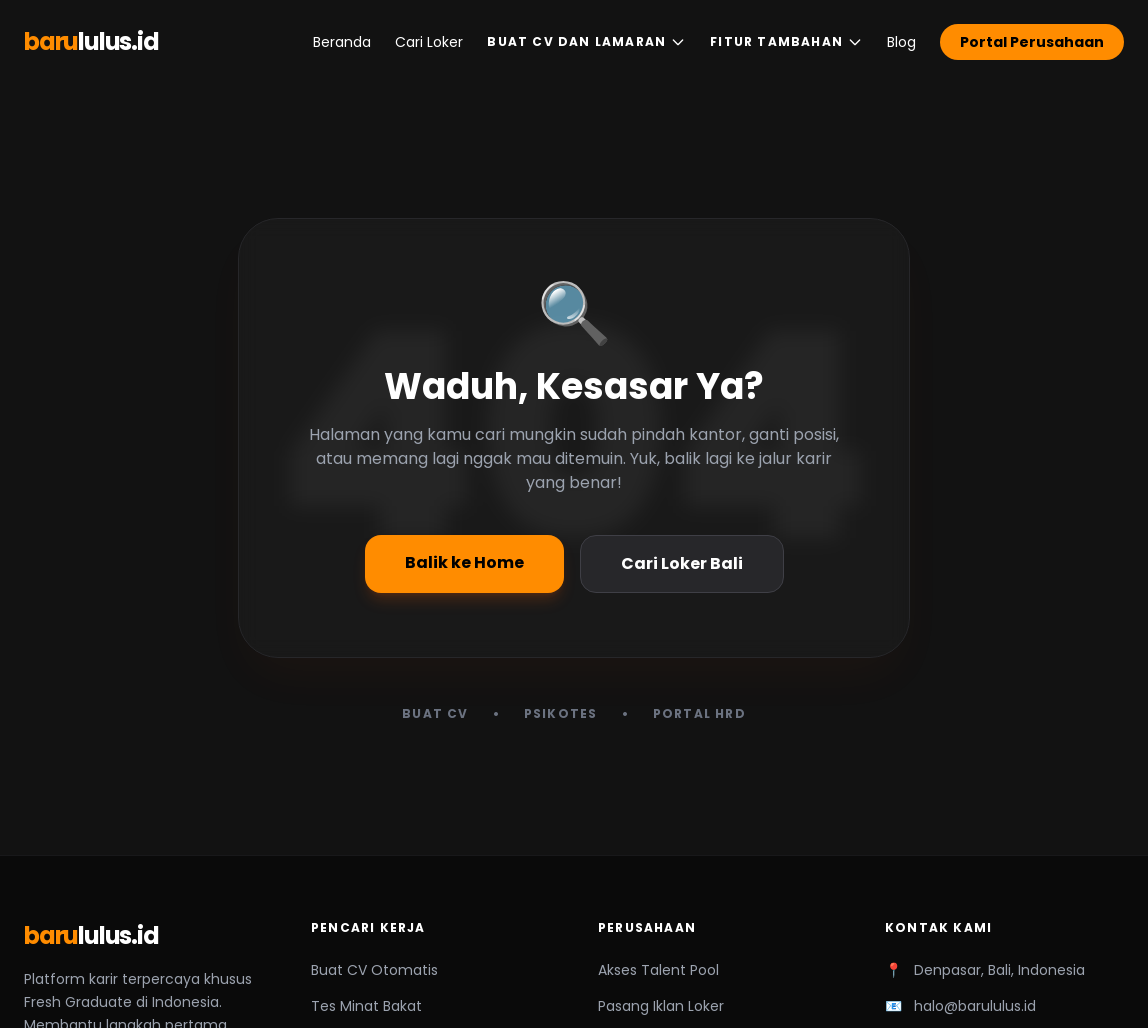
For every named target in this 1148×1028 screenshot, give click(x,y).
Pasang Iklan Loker (661, 1006)
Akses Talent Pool (658, 970)
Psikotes (561, 714)
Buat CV (435, 714)
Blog (901, 42)
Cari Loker (429, 42)
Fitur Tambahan (786, 41)
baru (91, 42)
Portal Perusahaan (1032, 42)
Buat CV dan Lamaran (586, 41)
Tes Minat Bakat (366, 1006)
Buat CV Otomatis (374, 970)
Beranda (342, 42)
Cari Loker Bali (682, 563)
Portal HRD (699, 714)
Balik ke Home (464, 562)
